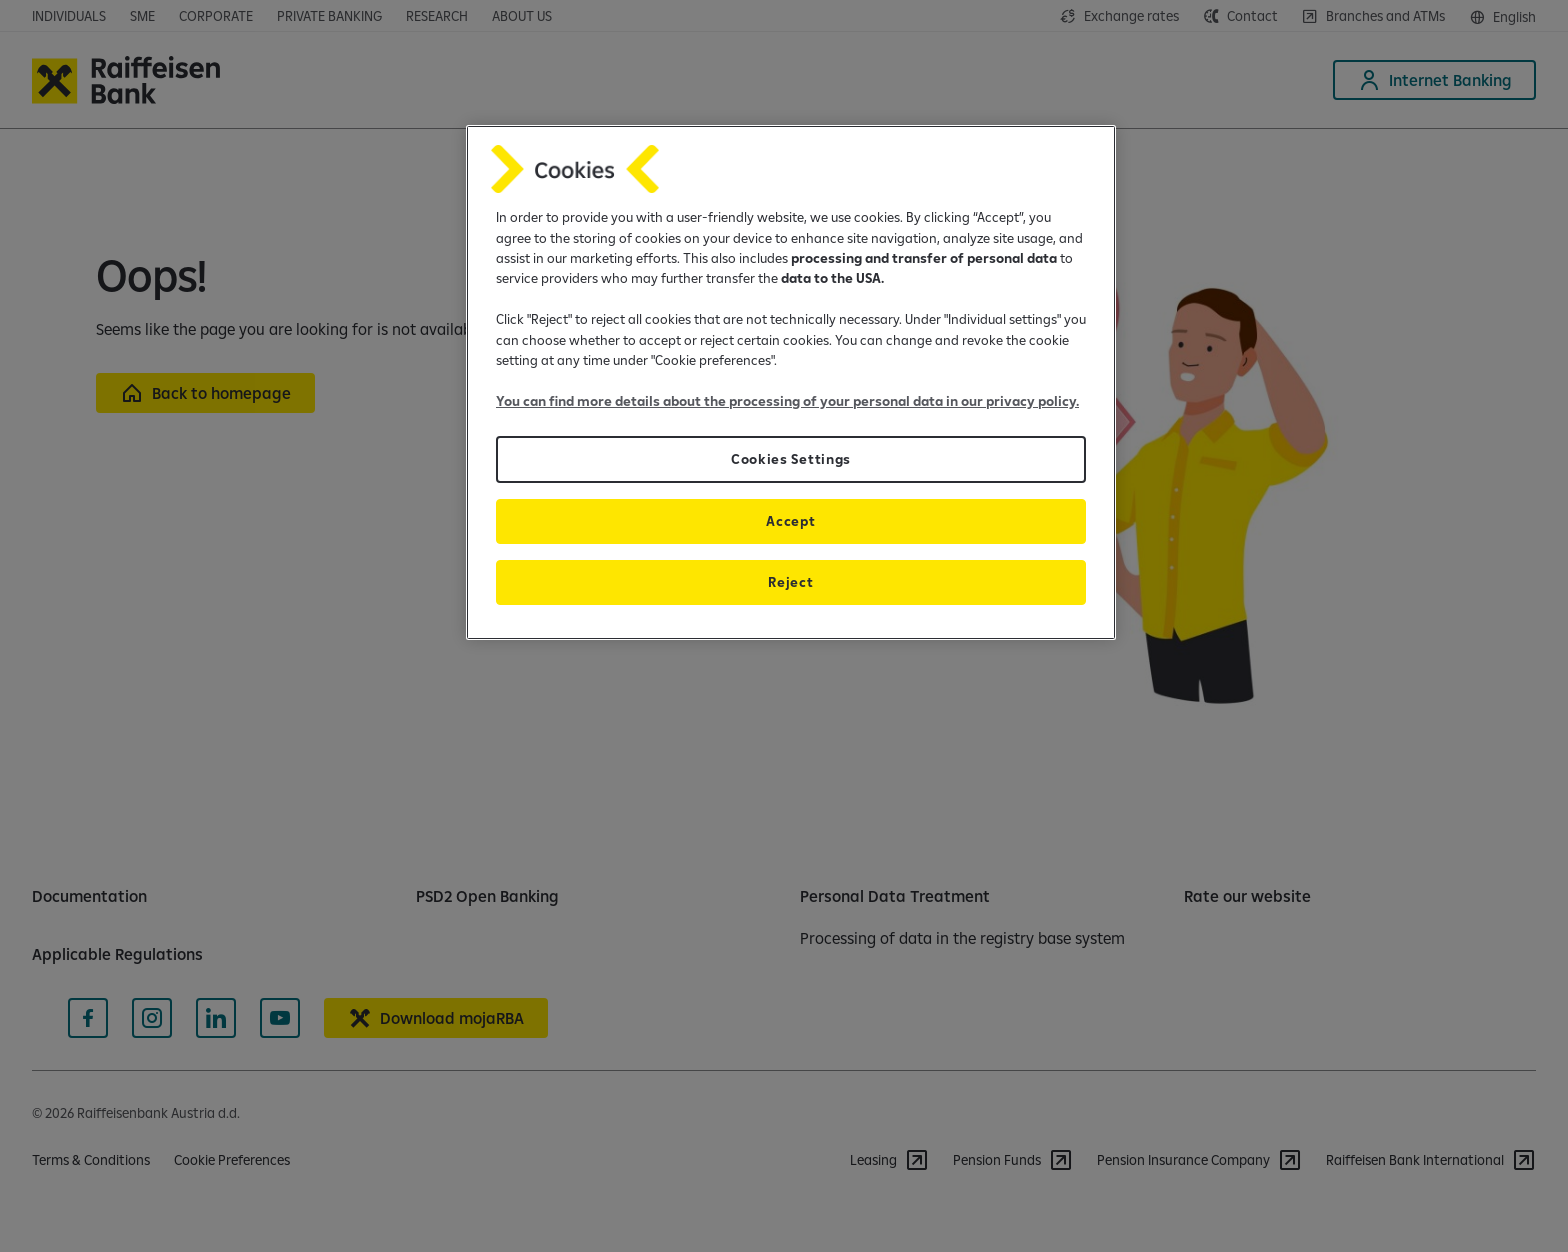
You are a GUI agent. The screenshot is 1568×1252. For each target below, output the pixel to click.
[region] (791, 382)
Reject (790, 582)
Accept (790, 521)
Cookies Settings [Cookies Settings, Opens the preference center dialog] (791, 459)
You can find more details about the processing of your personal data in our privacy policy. (787, 401)
